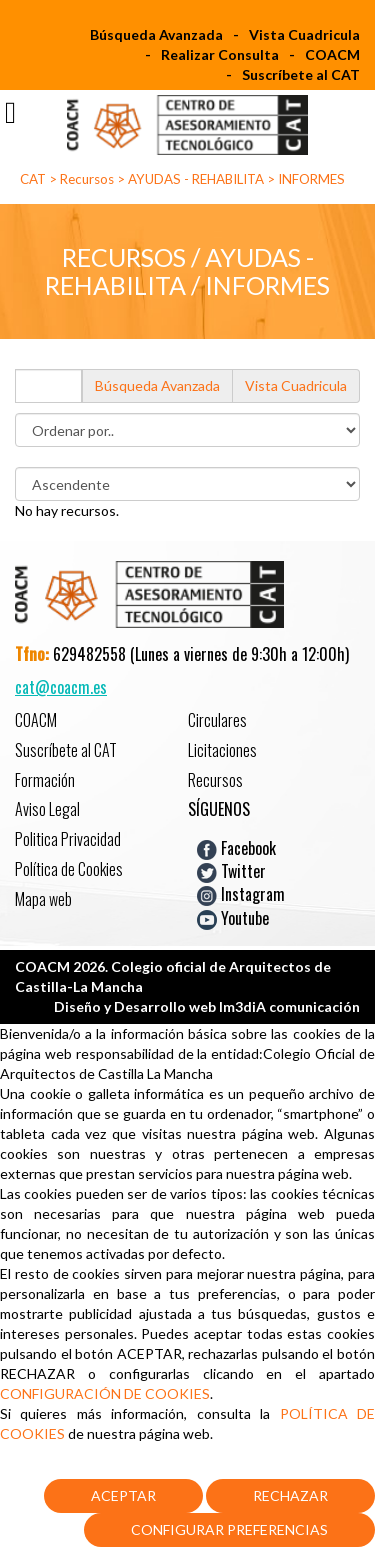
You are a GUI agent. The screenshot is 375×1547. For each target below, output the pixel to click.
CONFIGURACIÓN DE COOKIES (105, 1393)
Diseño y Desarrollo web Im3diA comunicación (207, 1006)
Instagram (241, 894)
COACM (332, 54)
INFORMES (311, 179)
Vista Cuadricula (304, 34)
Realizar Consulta (220, 54)
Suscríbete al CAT (301, 74)
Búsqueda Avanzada (156, 34)
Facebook (236, 847)
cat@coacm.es (61, 687)
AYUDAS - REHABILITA (196, 179)
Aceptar (123, 1495)
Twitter (231, 871)
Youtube (233, 917)
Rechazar (290, 1495)
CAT (33, 179)
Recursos (87, 179)
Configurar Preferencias (229, 1529)
